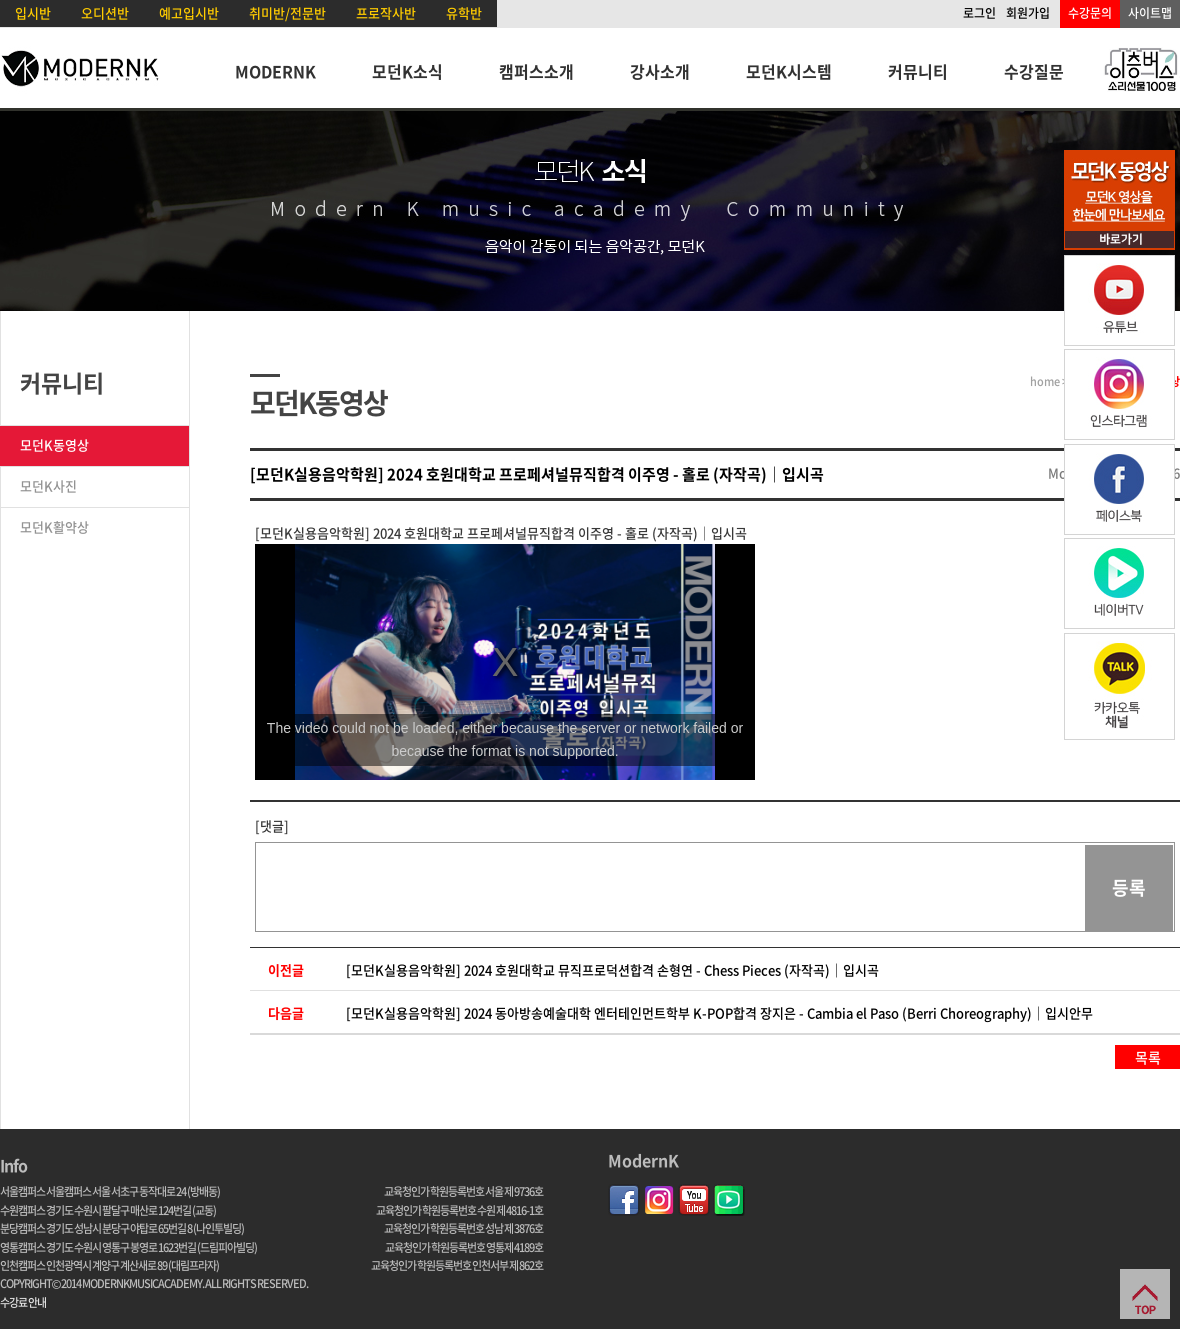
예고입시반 (189, 12)
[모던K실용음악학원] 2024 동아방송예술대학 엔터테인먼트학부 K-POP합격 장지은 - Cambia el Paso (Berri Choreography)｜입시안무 (719, 1012)
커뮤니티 (918, 71)
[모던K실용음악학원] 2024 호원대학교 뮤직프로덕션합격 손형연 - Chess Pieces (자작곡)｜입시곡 (612, 969)
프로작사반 (386, 12)
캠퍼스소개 (536, 71)
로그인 (979, 13)
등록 (1129, 887)
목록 (1148, 1057)
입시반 (33, 12)
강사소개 (660, 71)
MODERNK (275, 71)
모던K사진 (48, 485)
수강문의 (1090, 13)
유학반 (464, 12)
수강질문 (1034, 71)
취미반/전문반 (287, 12)
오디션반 (105, 12)
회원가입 (1028, 13)
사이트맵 (1150, 13)
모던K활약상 (54, 526)
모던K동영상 (54, 444)
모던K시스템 (789, 71)
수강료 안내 (23, 1302)
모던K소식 (407, 71)
